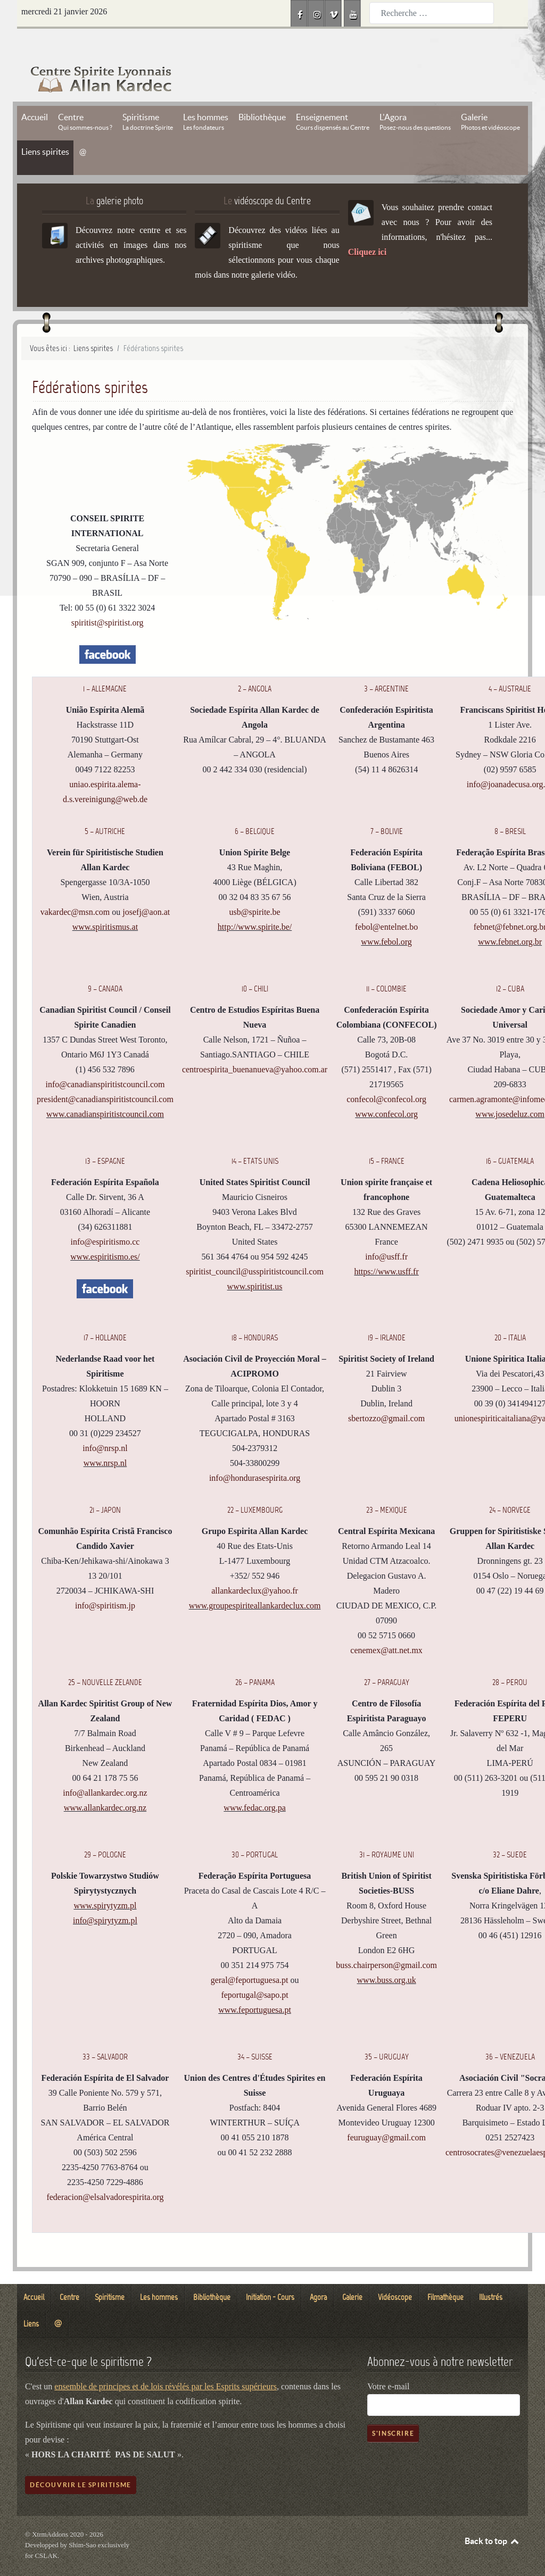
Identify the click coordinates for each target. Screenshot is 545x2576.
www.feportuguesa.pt (254, 1985)
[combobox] (431, 13)
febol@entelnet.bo (386, 903)
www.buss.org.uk (386, 1956)
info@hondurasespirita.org (254, 1453)
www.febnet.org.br (510, 918)
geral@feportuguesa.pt (249, 1956)
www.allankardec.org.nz (105, 1783)
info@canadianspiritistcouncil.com (104, 1060)
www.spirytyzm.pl (104, 1881)
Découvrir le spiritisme (80, 2460)
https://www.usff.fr (386, 1248)
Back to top (492, 2517)
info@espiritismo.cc (105, 1218)
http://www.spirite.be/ (255, 903)
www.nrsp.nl (105, 1439)
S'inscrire (393, 2409)
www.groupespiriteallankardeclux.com (255, 1581)
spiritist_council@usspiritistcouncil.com (255, 1248)
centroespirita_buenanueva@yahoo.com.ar (254, 1046)
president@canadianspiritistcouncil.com (105, 1075)
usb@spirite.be (254, 888)
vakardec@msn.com (75, 888)
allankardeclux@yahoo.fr (254, 1566)
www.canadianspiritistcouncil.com (105, 1090)
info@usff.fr (386, 1233)
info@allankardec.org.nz (105, 1768)
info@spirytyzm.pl (105, 1896)
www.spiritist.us (255, 1263)
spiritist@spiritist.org (107, 598)
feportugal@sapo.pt (254, 1970)
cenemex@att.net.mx (386, 1626)
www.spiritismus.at (105, 903)
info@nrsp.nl (105, 1424)
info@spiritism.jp (105, 1581)
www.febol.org (386, 918)
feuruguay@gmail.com (386, 2113)
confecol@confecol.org (386, 1075)
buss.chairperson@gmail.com (386, 1941)
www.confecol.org (386, 1090)
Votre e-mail (388, 2362)
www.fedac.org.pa (254, 1783)
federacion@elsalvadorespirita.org (104, 2173)
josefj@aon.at (146, 888)
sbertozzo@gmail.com (386, 1394)
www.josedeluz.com (509, 1090)
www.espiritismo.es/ (105, 1233)
